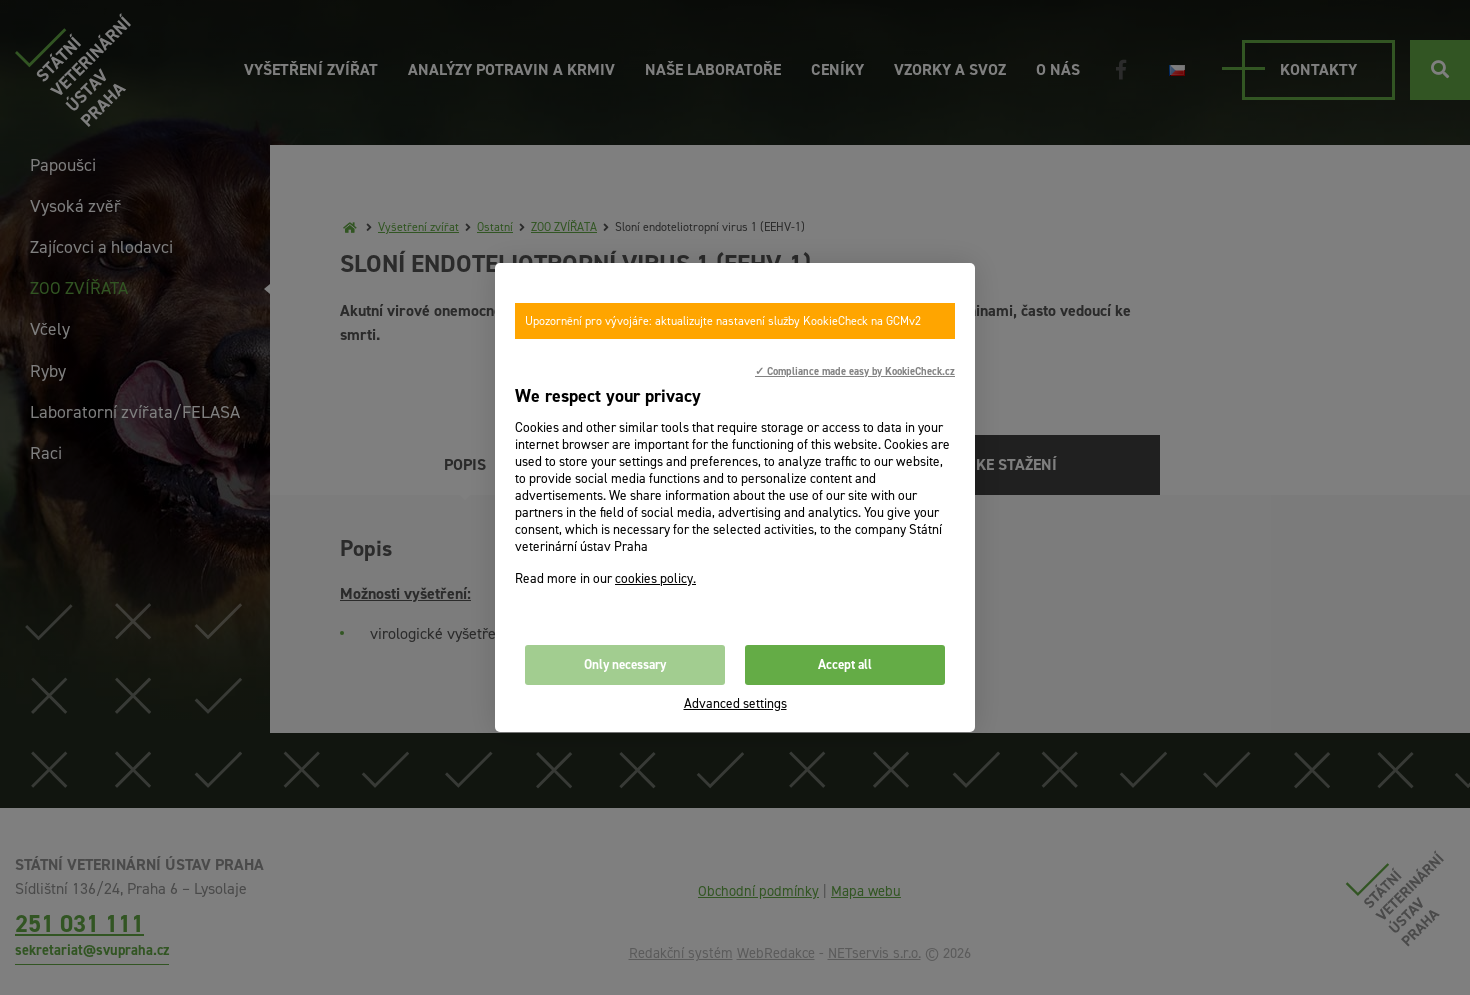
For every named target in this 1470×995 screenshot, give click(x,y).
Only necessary (625, 664)
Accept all (845, 664)
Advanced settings (735, 703)
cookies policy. (655, 578)
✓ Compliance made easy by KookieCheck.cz (855, 371)
